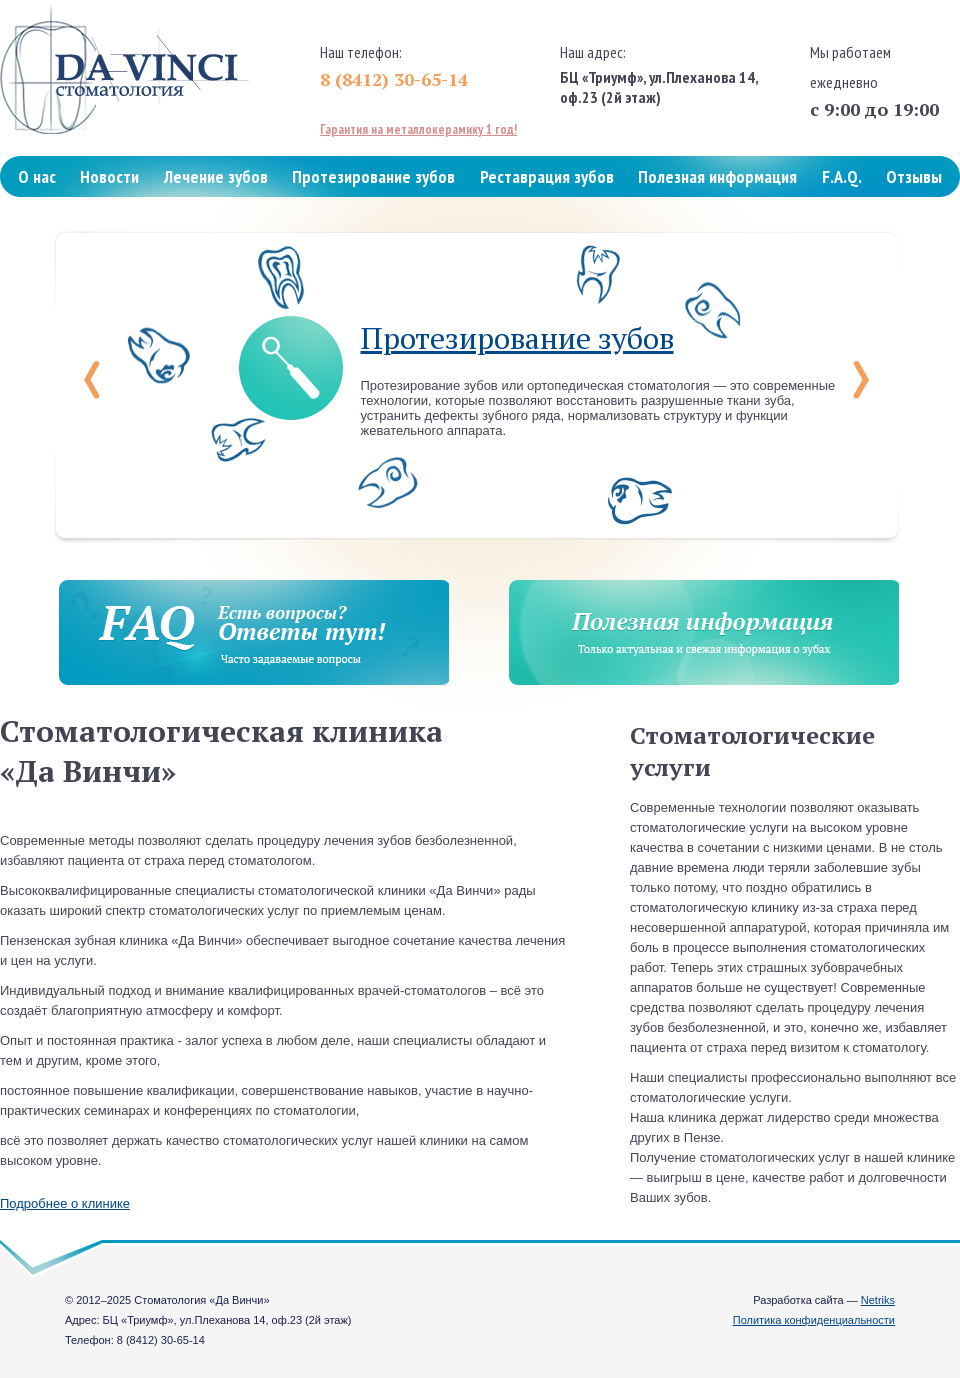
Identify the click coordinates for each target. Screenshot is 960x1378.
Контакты (52, 225)
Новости (109, 176)
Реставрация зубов (547, 176)
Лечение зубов (216, 176)
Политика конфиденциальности (814, 1320)
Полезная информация (717, 176)
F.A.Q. (842, 176)
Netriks (878, 1300)
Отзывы (914, 176)
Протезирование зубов (373, 176)
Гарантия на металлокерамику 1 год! (418, 129)
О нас (37, 176)
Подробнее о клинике (65, 1203)
